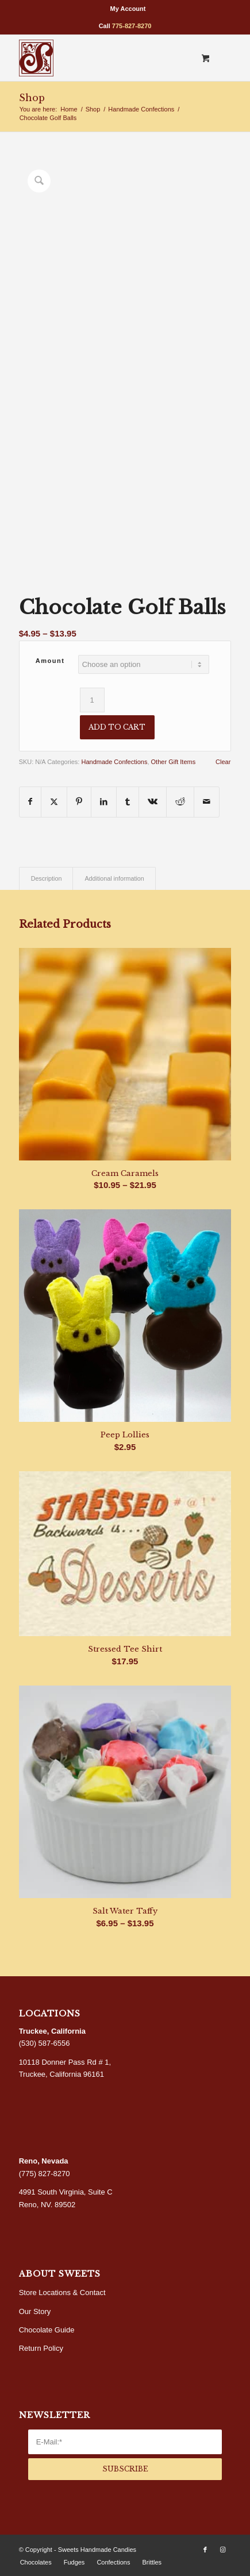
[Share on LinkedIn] (103, 801)
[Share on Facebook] (30, 801)
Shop (32, 97)
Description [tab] (46, 878)
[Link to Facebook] (205, 2549)
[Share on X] (54, 801)
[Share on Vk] (152, 801)
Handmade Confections (114, 761)
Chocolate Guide (47, 2330)
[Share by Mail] (206, 801)
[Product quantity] (92, 700)
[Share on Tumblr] (128, 801)
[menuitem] (128, 8)
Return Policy (41, 2348)
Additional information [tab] (114, 878)
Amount (50, 660)
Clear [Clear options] (223, 762)
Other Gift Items (173, 761)
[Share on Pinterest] (79, 801)
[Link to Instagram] (222, 2549)
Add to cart (117, 727)
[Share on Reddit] (180, 801)
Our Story (35, 2311)
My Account (128, 8)
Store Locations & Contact (62, 2292)
